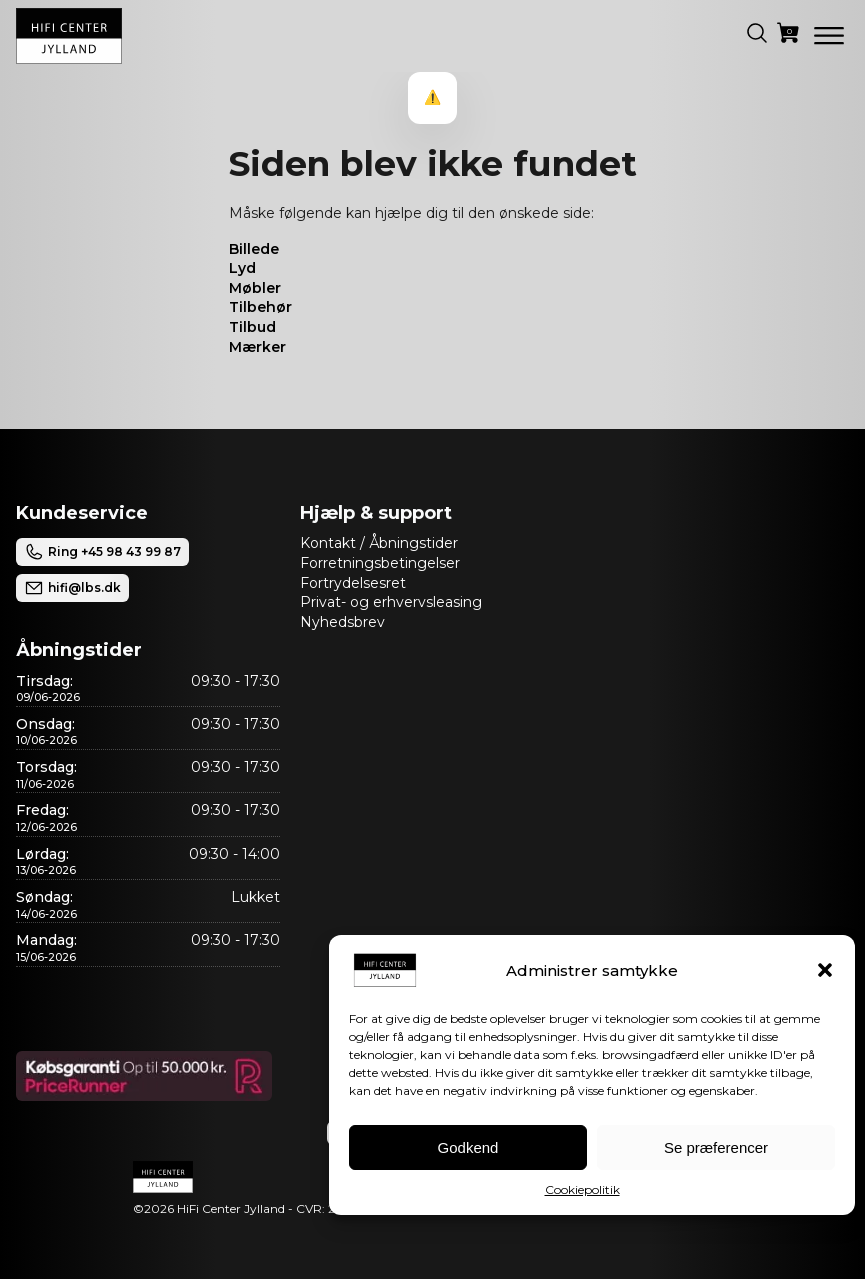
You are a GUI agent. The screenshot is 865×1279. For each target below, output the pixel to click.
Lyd (242, 268)
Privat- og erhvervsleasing (391, 602)
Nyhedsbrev (342, 622)
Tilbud (252, 327)
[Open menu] (829, 36)
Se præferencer (716, 1147)
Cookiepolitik (582, 1189)
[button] (825, 970)
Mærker (257, 347)
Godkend (468, 1147)
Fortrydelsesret (353, 583)
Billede (254, 249)
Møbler (255, 288)
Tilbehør (260, 307)
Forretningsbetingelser (380, 563)
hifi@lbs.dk (72, 588)
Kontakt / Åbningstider (379, 543)
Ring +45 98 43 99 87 (102, 552)
